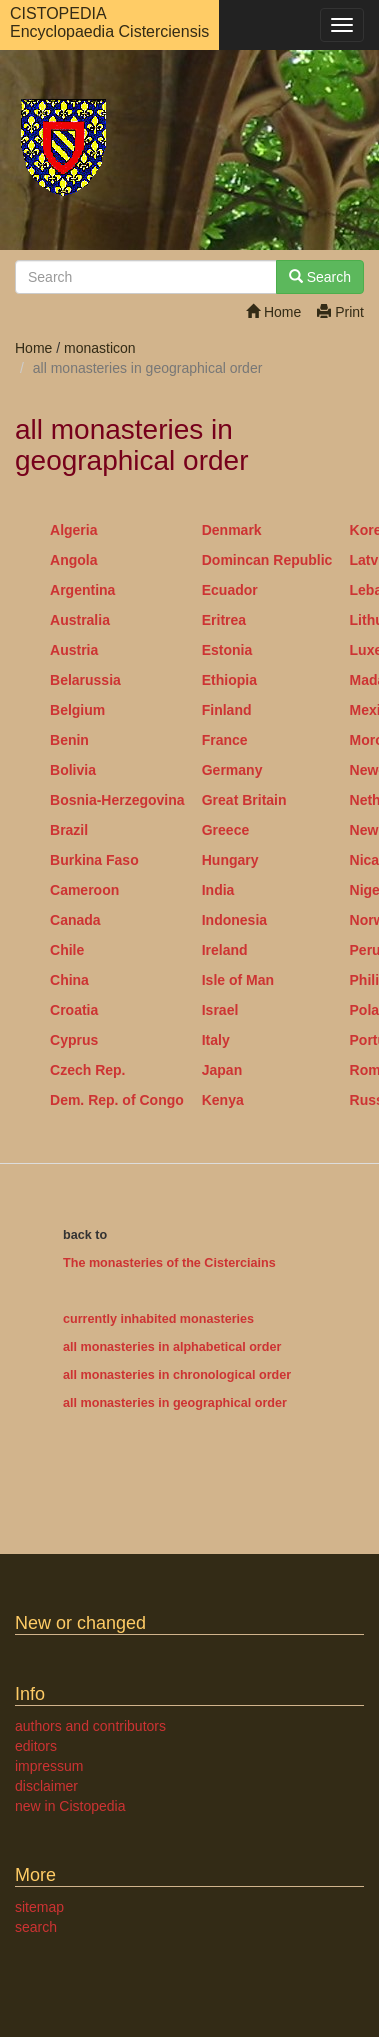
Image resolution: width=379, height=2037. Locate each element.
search (36, 1927)
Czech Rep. (87, 1070)
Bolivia (73, 770)
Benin (69, 740)
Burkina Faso (94, 860)
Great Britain (244, 800)
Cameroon (84, 890)
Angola (73, 560)
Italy (216, 1040)
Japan (222, 1070)
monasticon (100, 348)
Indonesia (234, 920)
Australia (80, 620)
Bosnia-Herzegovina (117, 800)
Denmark (232, 530)
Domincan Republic (267, 560)
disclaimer (46, 1786)
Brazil (69, 830)
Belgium (77, 710)
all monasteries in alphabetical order (172, 1347)
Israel (220, 1010)
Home (273, 312)
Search (320, 277)
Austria (74, 650)
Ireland (225, 950)
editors (36, 1746)
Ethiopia (229, 680)
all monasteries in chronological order (177, 1375)
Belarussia (85, 680)
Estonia (227, 650)
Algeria (73, 530)
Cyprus (74, 1040)
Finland (227, 710)
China (69, 980)
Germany (232, 770)
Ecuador (230, 590)
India (218, 890)
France (225, 740)
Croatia (74, 1010)
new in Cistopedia (70, 1806)
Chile (67, 950)
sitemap (39, 1907)
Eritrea (224, 620)
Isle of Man (238, 980)
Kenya (223, 1100)
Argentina (82, 590)
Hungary (230, 860)
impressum (49, 1766)
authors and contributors (90, 1726)
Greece (225, 830)
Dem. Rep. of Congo (117, 1100)
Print (340, 312)
